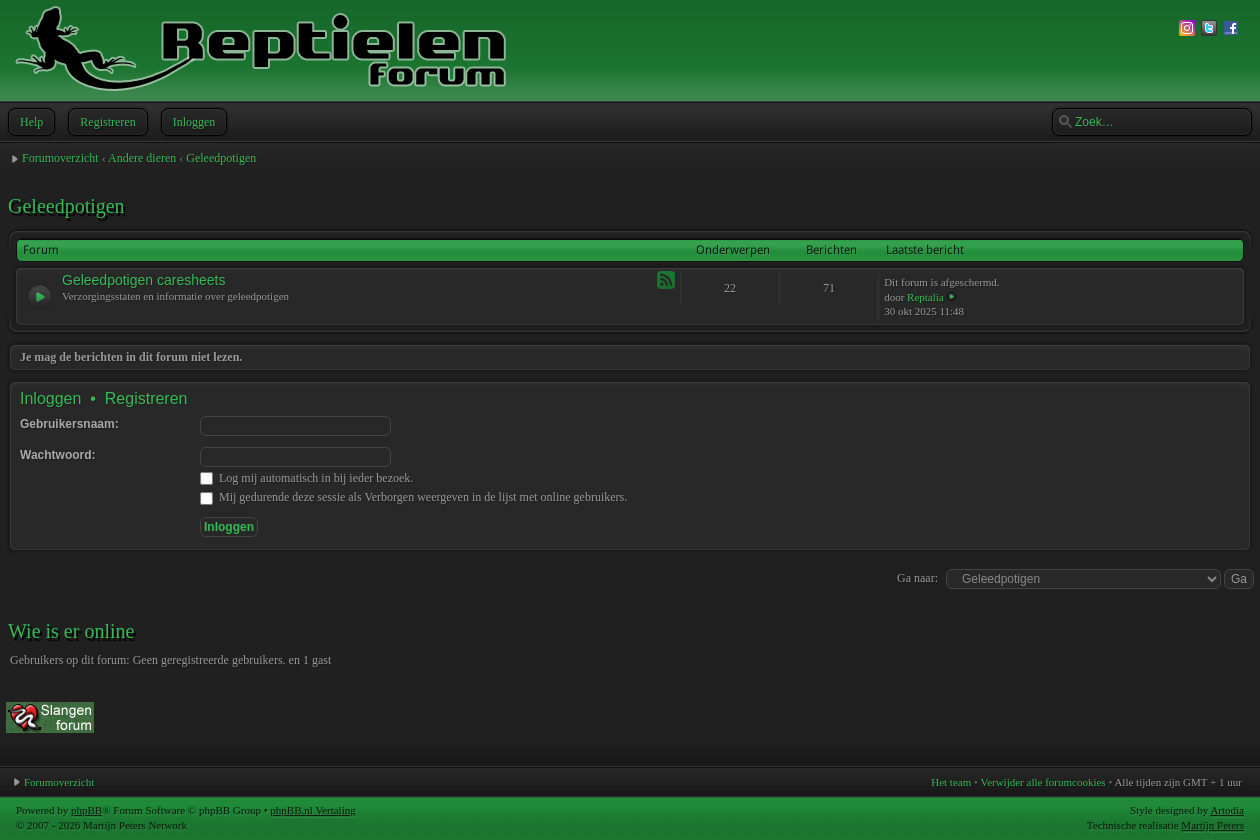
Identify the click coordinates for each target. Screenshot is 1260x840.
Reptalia (925, 297)
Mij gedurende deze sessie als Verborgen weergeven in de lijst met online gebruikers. (413, 497)
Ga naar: (917, 578)
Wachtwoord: (58, 455)
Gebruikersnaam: (69, 424)
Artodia (1227, 810)
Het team (951, 782)
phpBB (86, 810)
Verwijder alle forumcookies (1042, 782)
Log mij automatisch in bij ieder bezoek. (306, 478)
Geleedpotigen (221, 158)
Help (29, 122)
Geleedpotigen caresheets (143, 280)
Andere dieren (142, 158)
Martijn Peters (1212, 825)
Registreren (105, 122)
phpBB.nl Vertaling (312, 810)
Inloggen (192, 122)
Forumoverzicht (60, 158)
